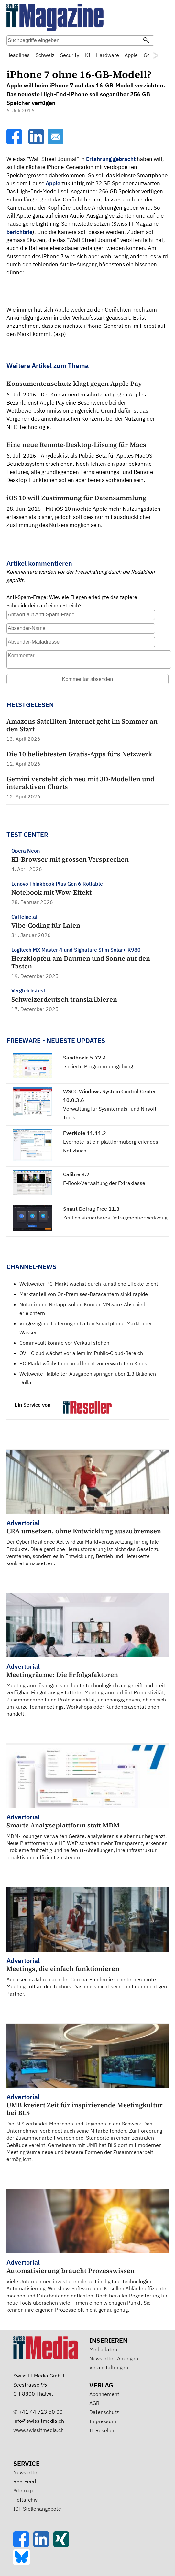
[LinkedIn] (36, 142)
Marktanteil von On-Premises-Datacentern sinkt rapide (83, 1294)
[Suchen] (146, 41)
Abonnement (104, 2394)
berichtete (19, 231)
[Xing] (62, 2545)
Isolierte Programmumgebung (98, 1066)
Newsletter (26, 2472)
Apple (53, 183)
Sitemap (23, 2490)
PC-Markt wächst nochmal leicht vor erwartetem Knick (83, 1363)
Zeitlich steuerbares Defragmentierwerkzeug (115, 1217)
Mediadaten (103, 2349)
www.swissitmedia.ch (38, 2430)
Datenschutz (104, 2412)
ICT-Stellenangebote (37, 2508)
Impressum (102, 2421)
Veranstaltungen (108, 2367)
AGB (94, 2403)
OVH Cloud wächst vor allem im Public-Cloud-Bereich (81, 1353)
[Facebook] (14, 142)
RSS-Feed (24, 2481)
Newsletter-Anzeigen (113, 2358)
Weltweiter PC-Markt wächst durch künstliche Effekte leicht (88, 1283)
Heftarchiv (25, 2499)
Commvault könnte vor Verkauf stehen (64, 1342)
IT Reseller (102, 2430)
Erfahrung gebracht (111, 159)
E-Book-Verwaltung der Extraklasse (104, 1183)
